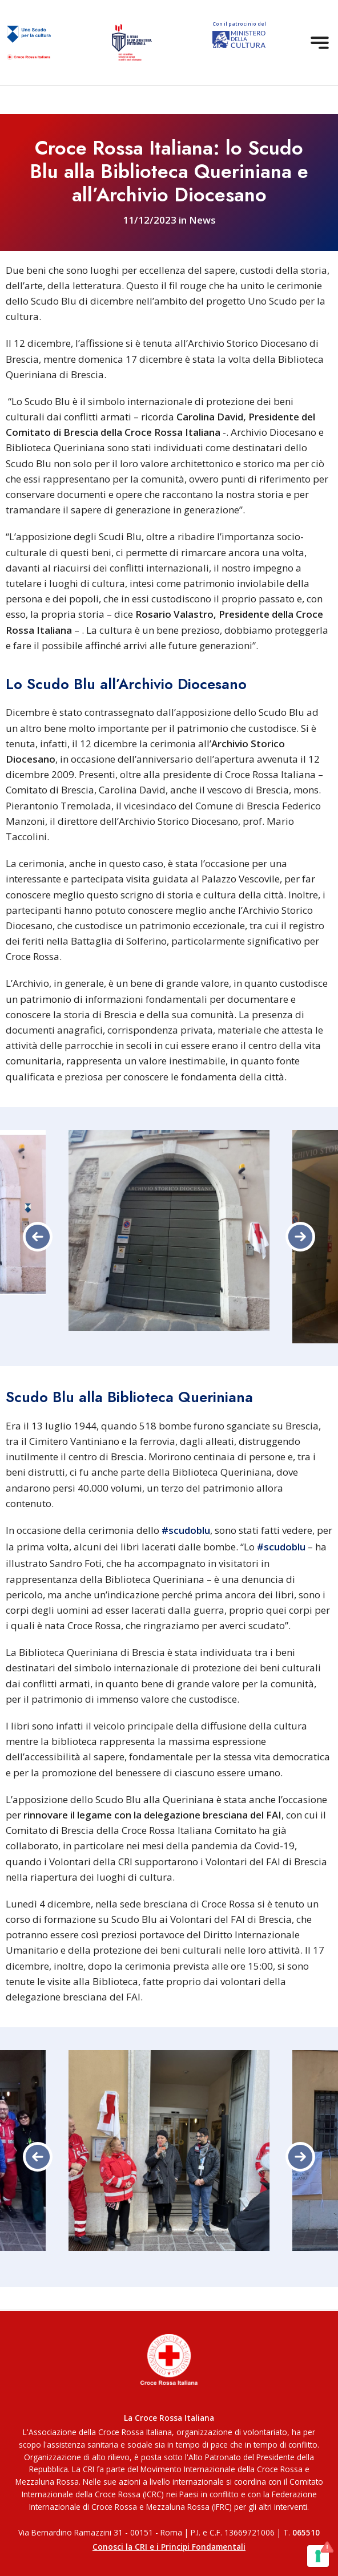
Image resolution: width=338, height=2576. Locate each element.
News (202, 219)
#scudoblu (186, 1530)
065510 (306, 2532)
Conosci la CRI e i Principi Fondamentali (169, 2546)
